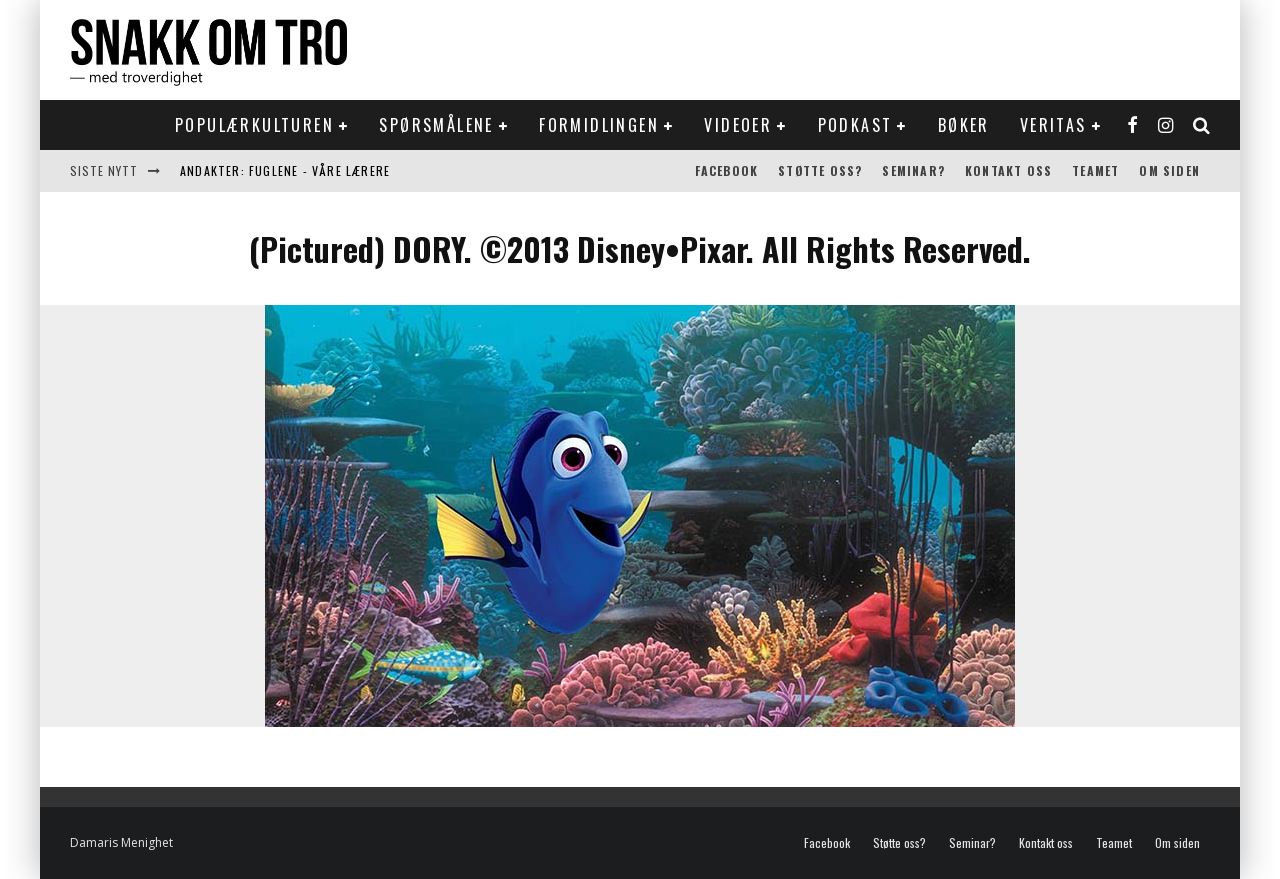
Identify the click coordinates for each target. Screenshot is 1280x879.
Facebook (727, 170)
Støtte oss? (820, 170)
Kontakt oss (1008, 170)
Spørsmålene (436, 125)
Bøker (964, 125)
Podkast (855, 125)
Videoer (738, 125)
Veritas (1053, 125)
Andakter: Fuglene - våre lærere (285, 170)
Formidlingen (599, 125)
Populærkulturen (254, 125)
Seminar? (913, 170)
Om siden (1169, 170)
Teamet (1095, 170)
